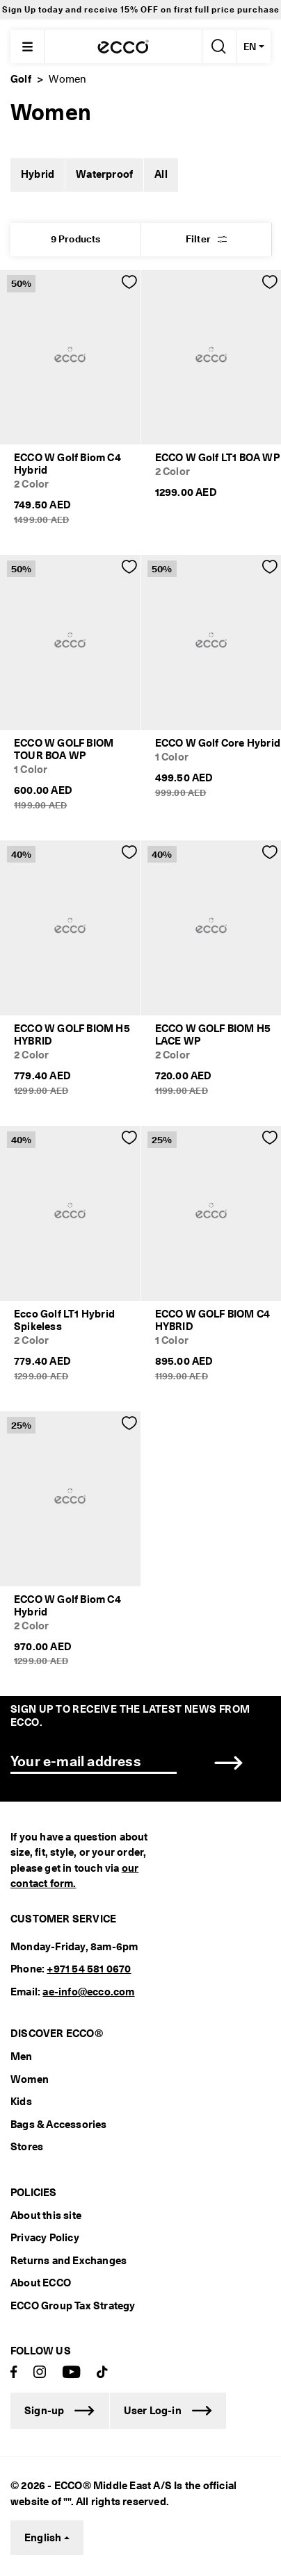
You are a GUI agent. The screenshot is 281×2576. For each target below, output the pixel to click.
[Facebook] (13, 2373)
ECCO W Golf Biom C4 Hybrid (67, 463)
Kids (21, 2101)
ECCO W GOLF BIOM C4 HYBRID (213, 1320)
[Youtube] (72, 2373)
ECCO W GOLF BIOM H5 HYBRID (72, 1034)
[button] (206, 239)
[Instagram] (39, 2373)
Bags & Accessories (58, 2124)
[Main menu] (27, 46)
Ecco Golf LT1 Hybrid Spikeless (64, 1320)
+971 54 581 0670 (89, 1969)
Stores (26, 2147)
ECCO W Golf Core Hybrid (218, 743)
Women (29, 2079)
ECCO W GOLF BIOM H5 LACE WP (213, 1034)
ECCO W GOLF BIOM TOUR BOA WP (63, 749)
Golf (20, 79)
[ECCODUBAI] (123, 46)
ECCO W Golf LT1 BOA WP (217, 457)
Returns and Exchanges (68, 2260)
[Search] (217, 46)
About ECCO (40, 2283)
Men (21, 2056)
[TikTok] (102, 2373)
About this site (45, 2215)
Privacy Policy (44, 2238)
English (42, 2538)
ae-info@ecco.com (88, 1992)
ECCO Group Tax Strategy (73, 2306)
